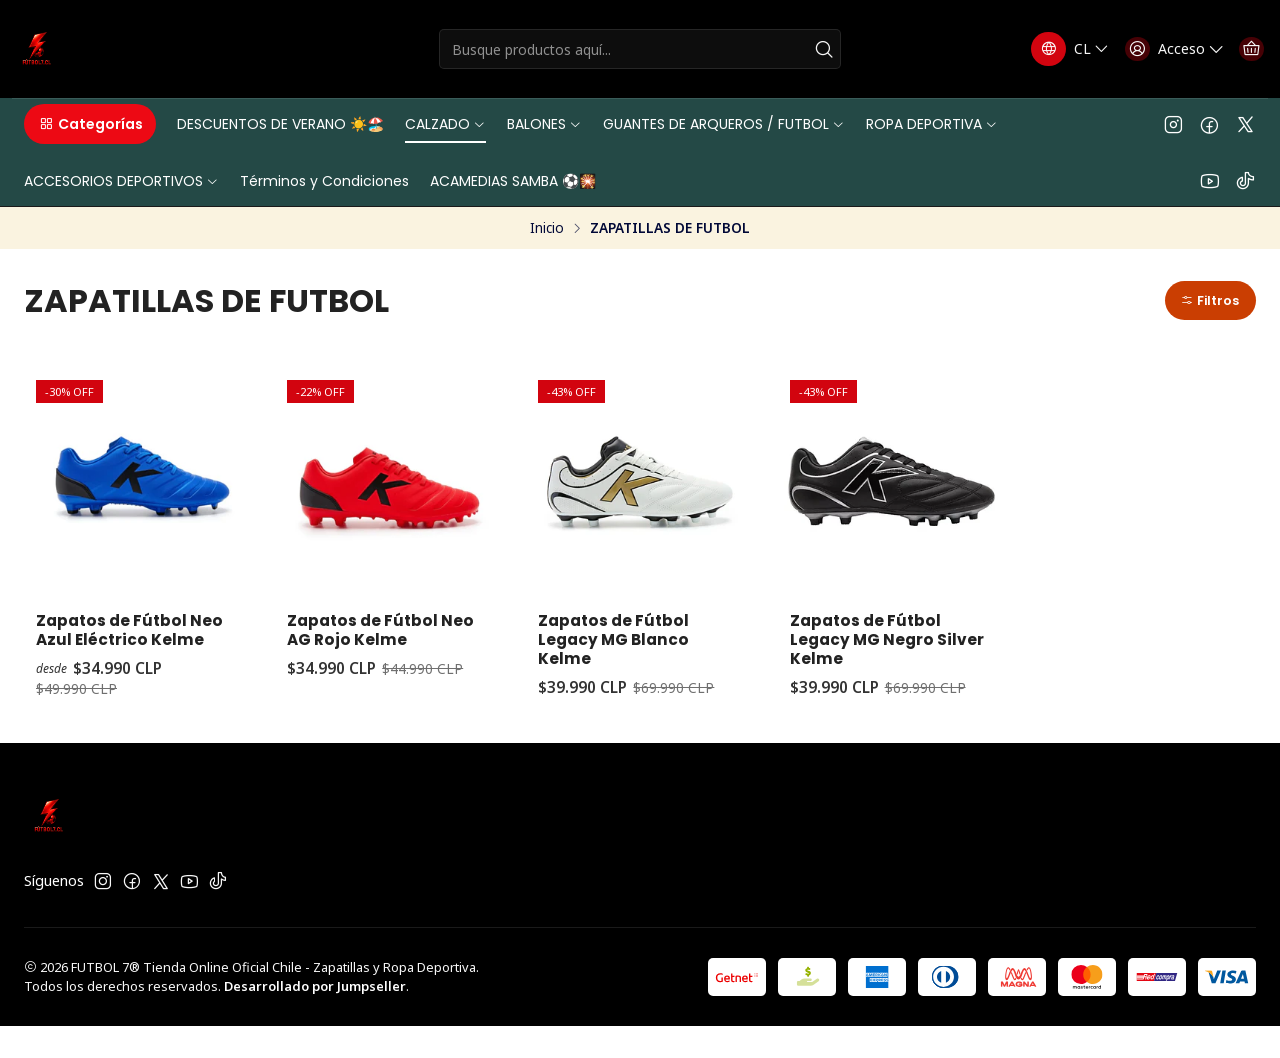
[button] (90, 124)
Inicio (547, 228)
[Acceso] (1160, 49)
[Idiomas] (1051, 49)
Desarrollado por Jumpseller (315, 1018)
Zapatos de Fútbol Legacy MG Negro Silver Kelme (874, 648)
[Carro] (1246, 49)
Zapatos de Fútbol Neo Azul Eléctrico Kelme (120, 648)
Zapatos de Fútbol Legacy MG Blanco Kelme (622, 648)
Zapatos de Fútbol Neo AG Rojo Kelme (375, 637)
